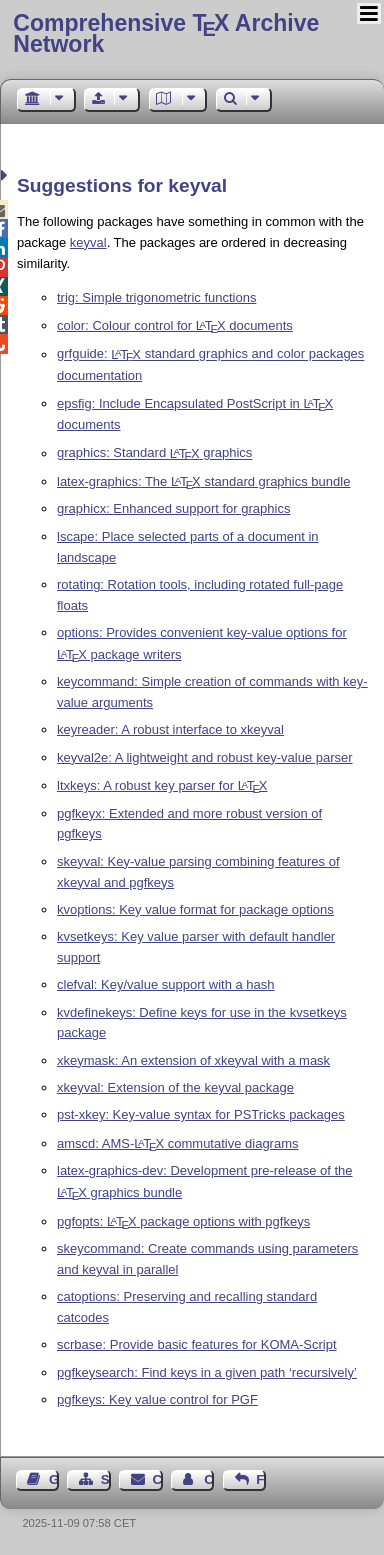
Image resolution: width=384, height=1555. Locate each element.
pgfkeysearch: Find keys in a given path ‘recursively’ (207, 1372)
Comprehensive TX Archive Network (166, 33)
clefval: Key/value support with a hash (166, 984)
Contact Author (209, 1479)
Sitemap (106, 1479)
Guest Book (54, 1479)
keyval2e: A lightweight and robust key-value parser (205, 757)
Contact (158, 1479)
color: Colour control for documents (175, 325)
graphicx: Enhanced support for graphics (173, 508)
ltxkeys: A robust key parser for (162, 785)
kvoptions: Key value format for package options (195, 909)
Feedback (261, 1479)
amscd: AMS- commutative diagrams (178, 1143)
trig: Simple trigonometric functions (156, 297)
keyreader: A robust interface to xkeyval (170, 729)
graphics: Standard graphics (154, 453)
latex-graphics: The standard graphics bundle (203, 481)
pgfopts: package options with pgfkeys (183, 1221)
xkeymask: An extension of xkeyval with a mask (193, 1060)
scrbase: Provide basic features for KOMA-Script (197, 1344)
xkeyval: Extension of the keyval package (175, 1087)
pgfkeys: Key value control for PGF (157, 1399)
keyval (88, 242)
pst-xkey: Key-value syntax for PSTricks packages (201, 1114)
